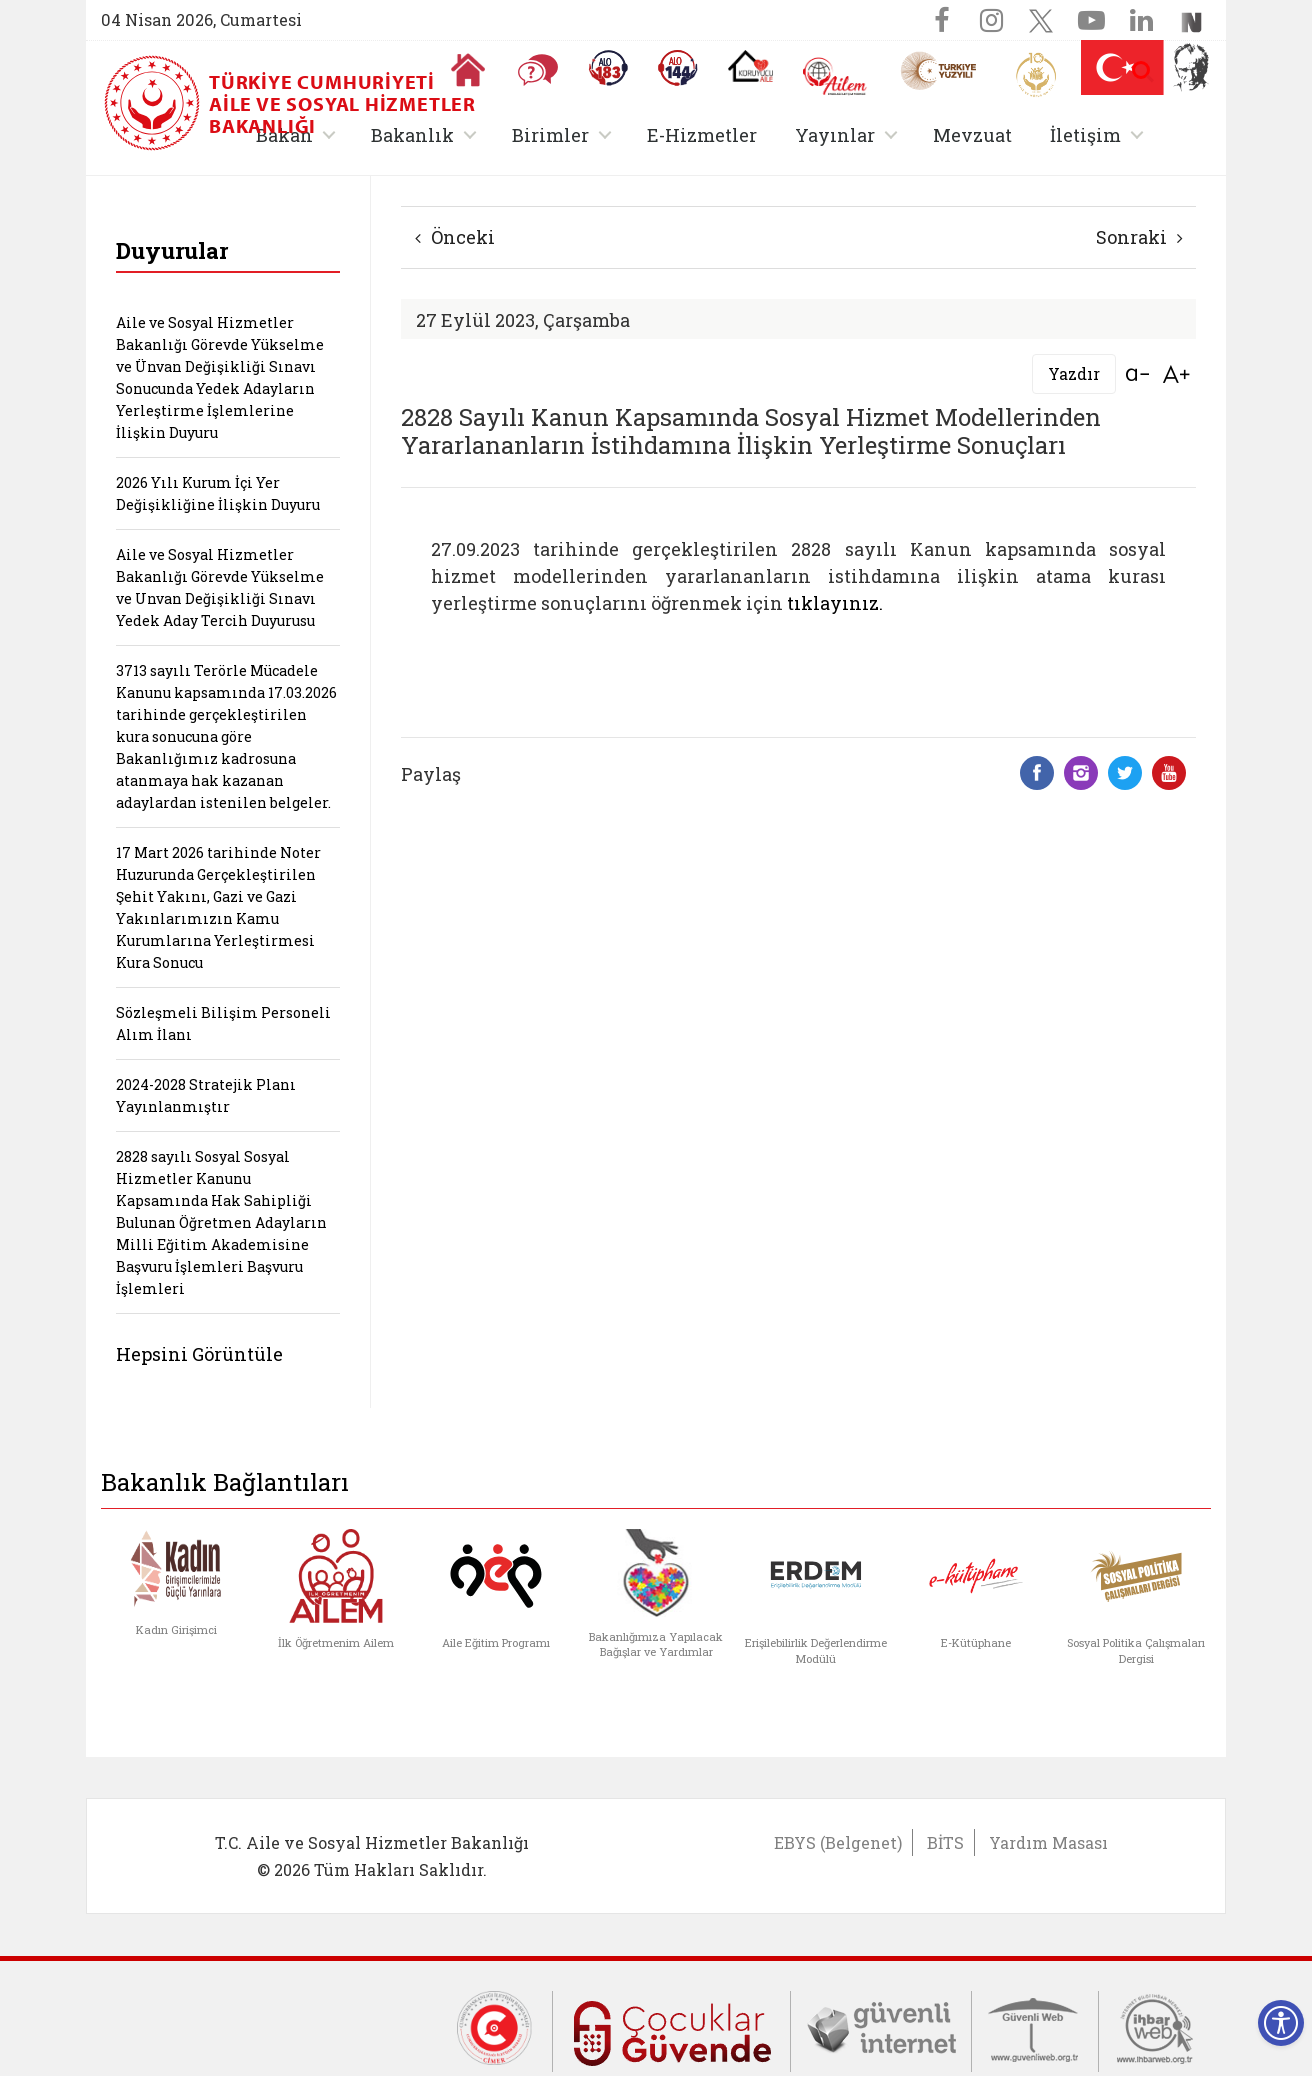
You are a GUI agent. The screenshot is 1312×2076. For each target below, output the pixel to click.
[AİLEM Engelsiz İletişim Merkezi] (835, 76)
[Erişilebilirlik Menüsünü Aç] (1281, 2023)
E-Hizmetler (702, 135)
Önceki (455, 237)
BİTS (945, 1842)
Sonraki (1139, 237)
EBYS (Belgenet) (838, 1842)
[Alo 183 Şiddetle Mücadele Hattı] (608, 68)
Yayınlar (835, 135)
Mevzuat (972, 135)
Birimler (550, 135)
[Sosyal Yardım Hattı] (678, 68)
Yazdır (1074, 373)
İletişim (1085, 135)
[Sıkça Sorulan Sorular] (538, 70)
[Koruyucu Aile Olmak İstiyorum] (750, 66)
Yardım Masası (1048, 1842)
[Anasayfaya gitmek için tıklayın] (468, 70)
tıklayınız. (835, 603)
